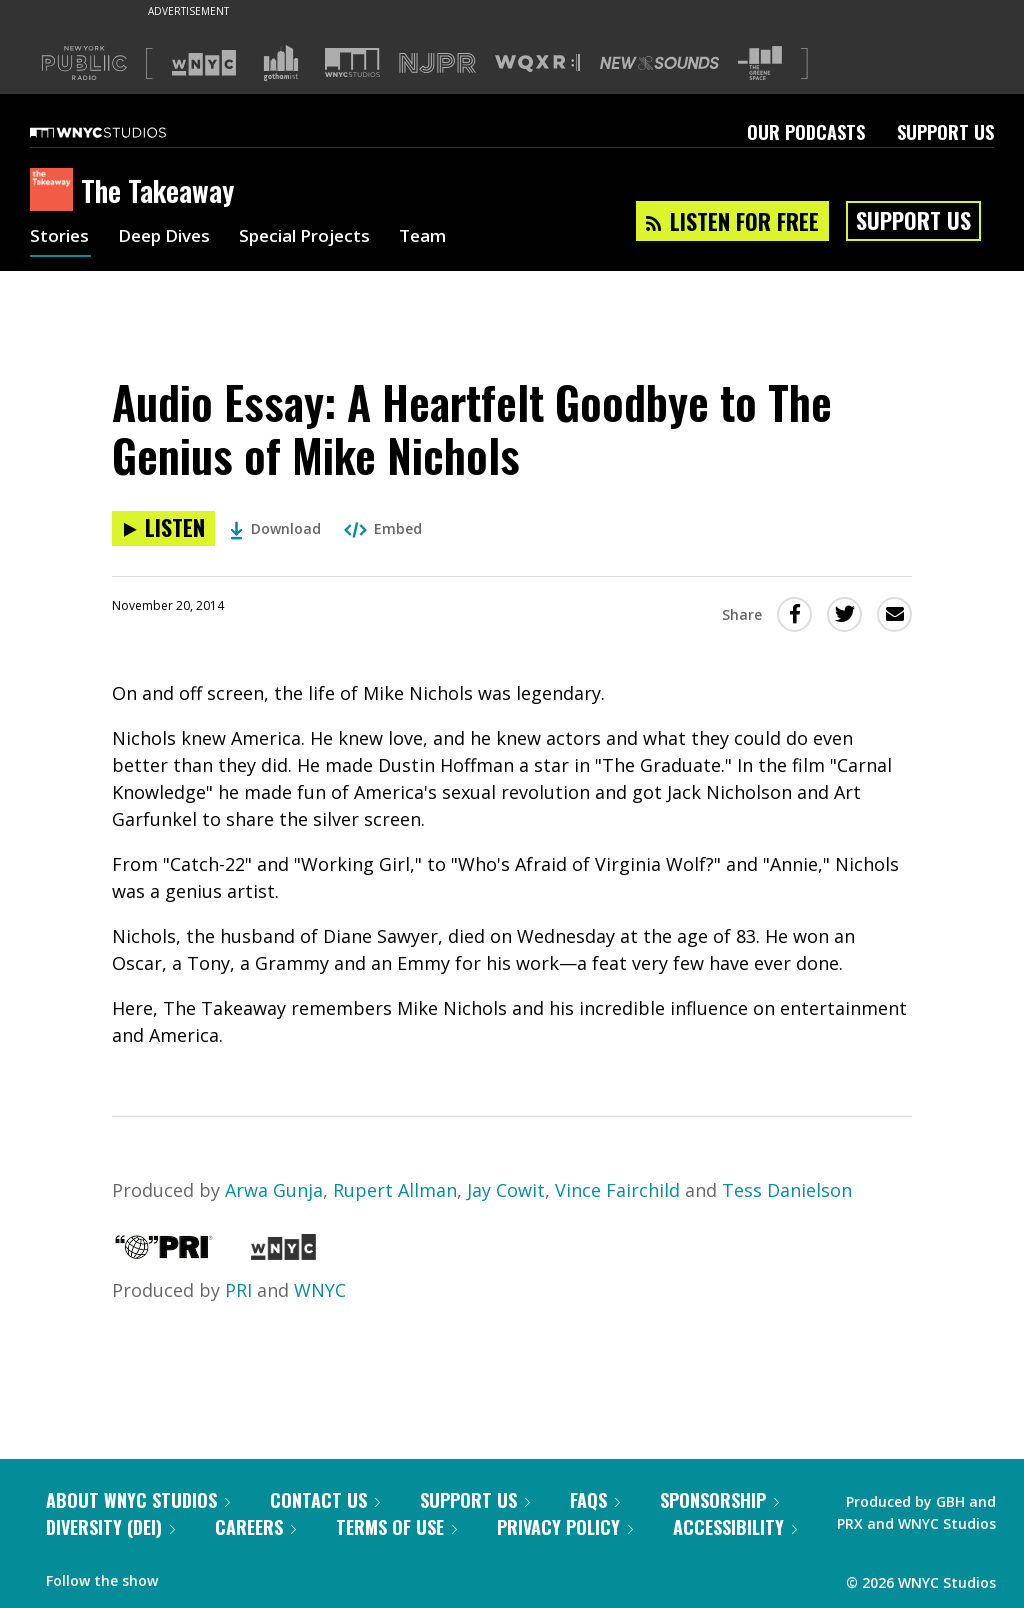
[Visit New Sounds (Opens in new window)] (659, 63)
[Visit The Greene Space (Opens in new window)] (760, 63)
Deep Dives (169, 238)
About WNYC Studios (138, 1500)
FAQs (595, 1500)
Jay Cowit (506, 1190)
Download (275, 528)
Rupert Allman (395, 1190)
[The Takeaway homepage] (55, 191)
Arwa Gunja (274, 1190)
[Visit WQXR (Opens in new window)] (537, 63)
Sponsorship (719, 1500)
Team (441, 238)
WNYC (320, 1290)
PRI (238, 1290)
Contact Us (325, 1500)
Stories (60, 238)
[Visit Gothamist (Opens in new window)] (281, 63)
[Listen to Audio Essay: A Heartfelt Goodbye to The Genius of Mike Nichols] (163, 528)
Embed (383, 528)
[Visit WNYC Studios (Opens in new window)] (352, 62)
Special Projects (317, 238)
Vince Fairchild (617, 1190)
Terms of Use (396, 1527)
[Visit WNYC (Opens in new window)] (204, 63)
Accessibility (735, 1527)
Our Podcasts (806, 132)
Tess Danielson (787, 1190)
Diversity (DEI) (110, 1527)
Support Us (945, 132)
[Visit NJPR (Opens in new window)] (437, 63)
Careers (255, 1527)
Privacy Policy (565, 1527)
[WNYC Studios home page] (123, 132)
